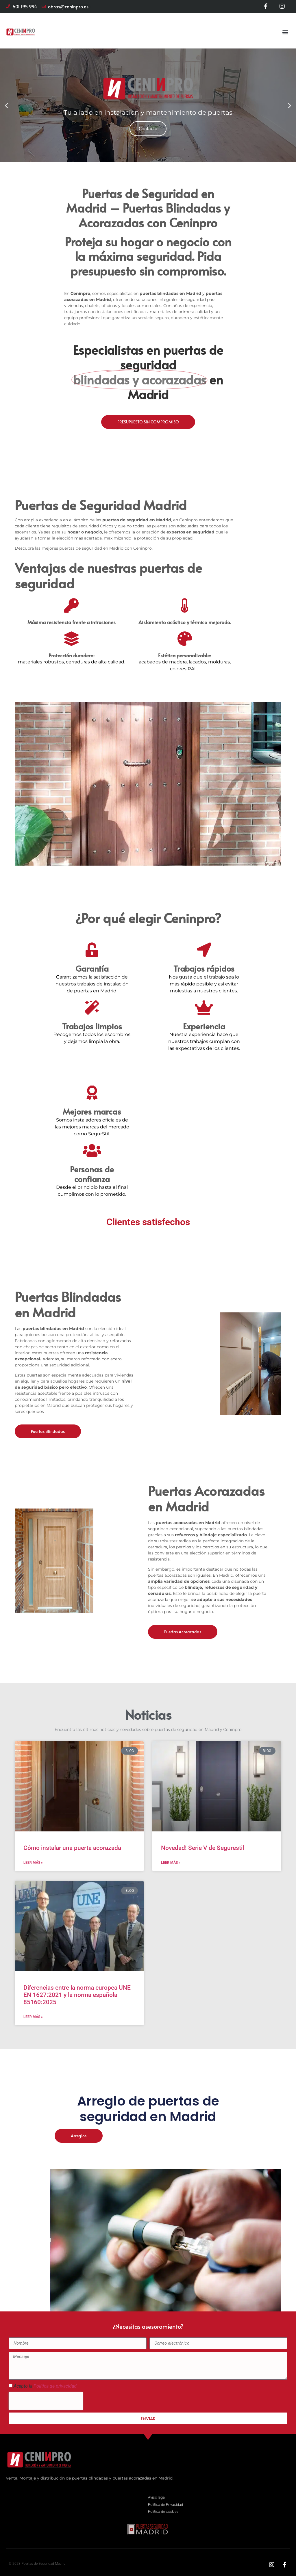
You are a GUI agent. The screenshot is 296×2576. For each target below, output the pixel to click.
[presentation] (46, 2401)
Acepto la (45, 2386)
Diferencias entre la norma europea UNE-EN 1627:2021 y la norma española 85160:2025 (78, 1995)
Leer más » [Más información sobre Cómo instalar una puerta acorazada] (33, 1863)
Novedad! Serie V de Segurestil (202, 1847)
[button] (285, 32)
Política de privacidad (55, 2386)
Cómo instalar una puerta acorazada (72, 1847)
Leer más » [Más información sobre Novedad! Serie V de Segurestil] (170, 1863)
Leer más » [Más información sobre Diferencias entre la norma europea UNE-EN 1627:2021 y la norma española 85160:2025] (33, 2017)
